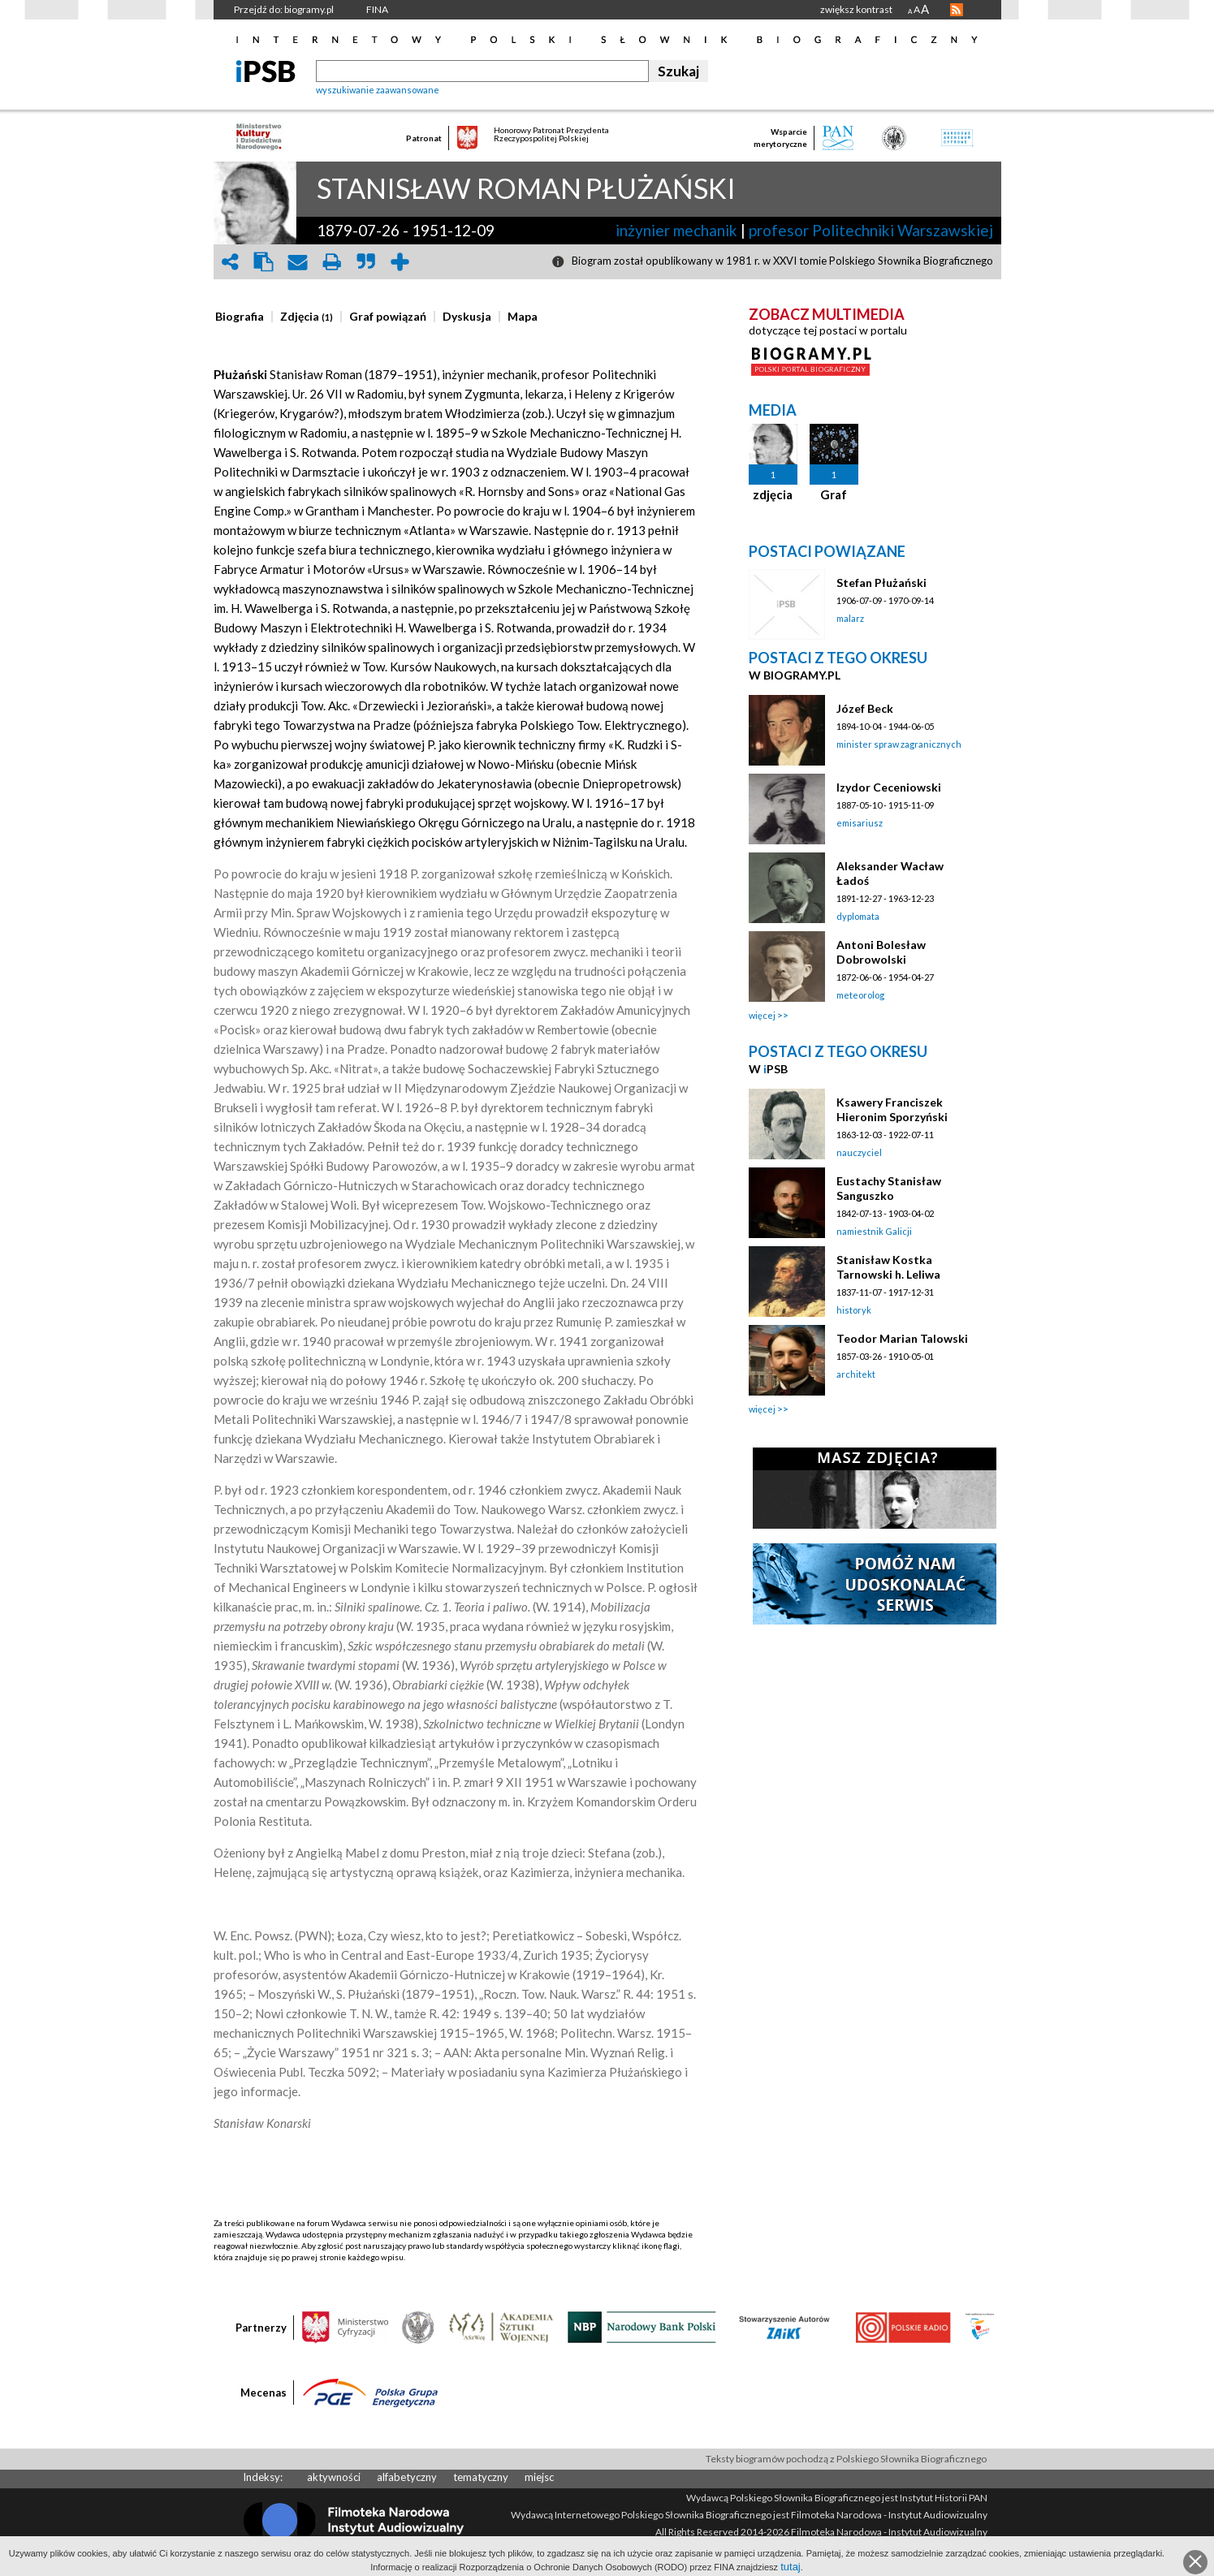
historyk (853, 1310)
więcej (762, 1015)
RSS (956, 9)
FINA (377, 9)
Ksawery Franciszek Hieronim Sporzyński (892, 1109)
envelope (298, 262)
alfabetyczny (407, 2476)
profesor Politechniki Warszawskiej (871, 230)
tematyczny (480, 2476)
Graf (833, 494)
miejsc (539, 2476)
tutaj (790, 2567)
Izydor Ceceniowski (888, 787)
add (400, 262)
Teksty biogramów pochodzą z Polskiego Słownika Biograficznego (846, 2459)
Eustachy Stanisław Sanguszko (888, 1188)
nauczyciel (859, 1152)
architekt (855, 1374)
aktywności (334, 2476)
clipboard (263, 262)
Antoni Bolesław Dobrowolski (881, 952)
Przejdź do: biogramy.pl (284, 9)
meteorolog (860, 995)
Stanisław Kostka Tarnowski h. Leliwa (888, 1267)
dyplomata (857, 916)
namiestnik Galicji (874, 1231)
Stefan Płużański (881, 582)
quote (366, 262)
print (332, 262)
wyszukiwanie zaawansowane (377, 89)
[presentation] (239, 316)
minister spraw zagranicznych (898, 744)
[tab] (243, 316)
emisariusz (859, 823)
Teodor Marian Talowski (902, 1338)
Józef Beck (864, 708)
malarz (850, 618)
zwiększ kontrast (856, 9)
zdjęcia (773, 494)
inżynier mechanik (676, 230)
